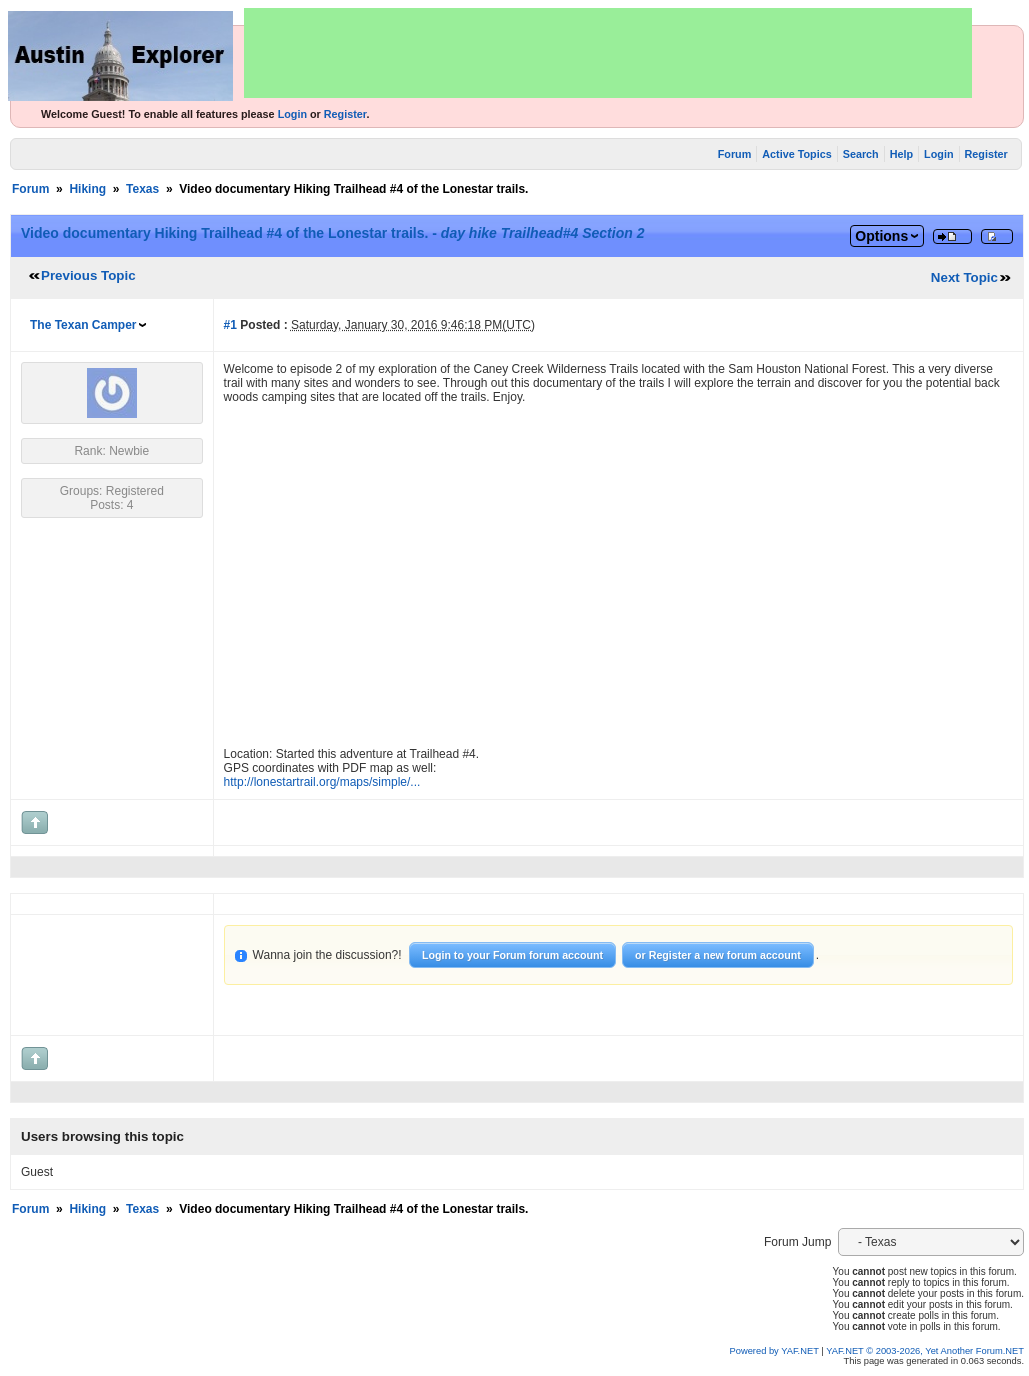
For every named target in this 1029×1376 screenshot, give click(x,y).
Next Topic (964, 277)
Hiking (87, 189)
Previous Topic (88, 275)
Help (901, 154)
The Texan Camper (83, 325)
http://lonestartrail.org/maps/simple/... (322, 782)
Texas (142, 189)
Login (292, 114)
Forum (735, 154)
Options (881, 236)
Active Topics (796, 154)
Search (861, 154)
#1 (230, 325)
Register (345, 114)
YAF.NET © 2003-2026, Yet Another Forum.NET (925, 1351)
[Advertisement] (608, 53)
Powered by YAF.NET (774, 1351)
